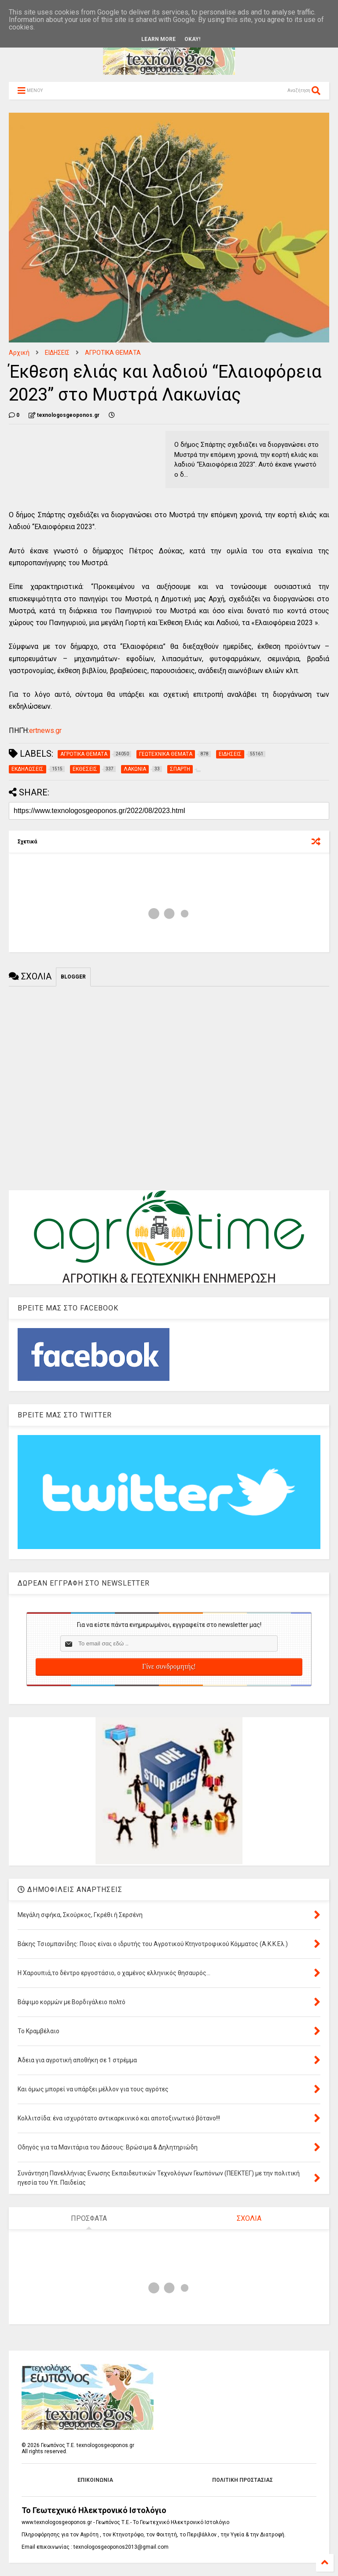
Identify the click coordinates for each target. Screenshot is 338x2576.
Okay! (192, 39)
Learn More (158, 39)
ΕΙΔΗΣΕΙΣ (57, 352)
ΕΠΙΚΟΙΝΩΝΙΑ (95, 2480)
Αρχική (19, 352)
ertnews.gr (45, 730)
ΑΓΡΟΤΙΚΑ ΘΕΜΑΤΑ (113, 352)
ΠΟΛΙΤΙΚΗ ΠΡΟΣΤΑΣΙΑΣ (242, 2480)
